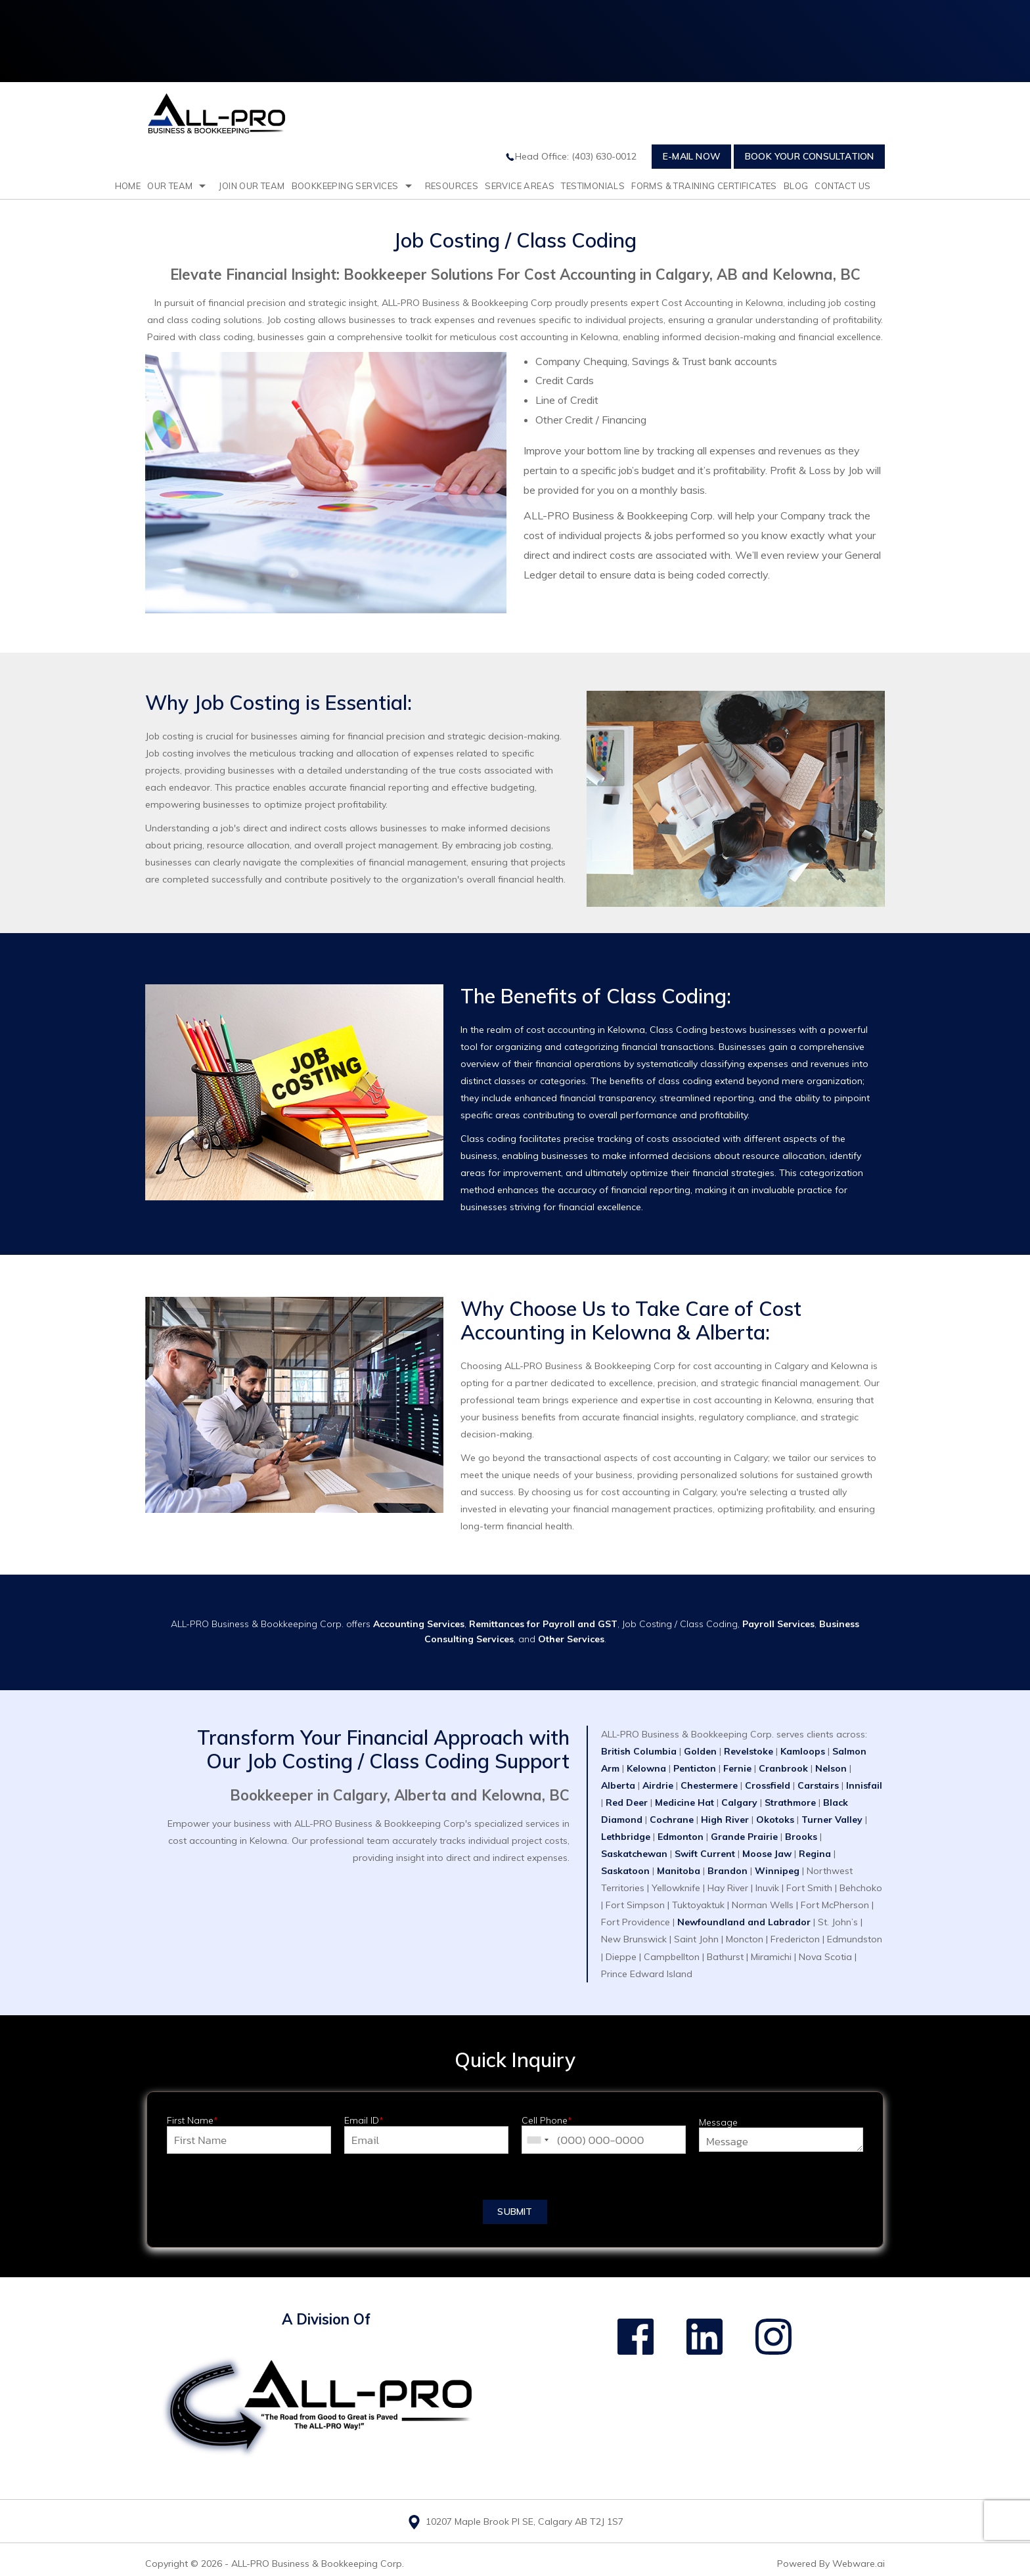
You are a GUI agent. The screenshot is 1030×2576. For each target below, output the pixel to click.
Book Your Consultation (809, 156)
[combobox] (537, 2139)
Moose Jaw (767, 1854)
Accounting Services (418, 1624)
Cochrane (672, 1819)
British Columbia (639, 1751)
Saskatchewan (635, 1854)
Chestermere (709, 1785)
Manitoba (680, 1871)
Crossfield (769, 1785)
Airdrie (657, 1785)
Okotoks (775, 1819)
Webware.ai (858, 2563)
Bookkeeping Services (345, 186)
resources (452, 186)
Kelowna (646, 1768)
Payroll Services (778, 1624)
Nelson (832, 1768)
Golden (700, 1751)
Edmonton (682, 1837)
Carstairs (819, 1785)
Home (128, 186)
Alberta (619, 1785)
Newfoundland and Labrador (744, 1922)
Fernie (738, 1768)
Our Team (169, 186)
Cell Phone (547, 2120)
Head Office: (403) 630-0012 (571, 156)
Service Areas (519, 186)
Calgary (739, 1802)
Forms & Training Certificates (704, 186)
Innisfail (864, 1785)
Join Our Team (251, 186)
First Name (192, 2120)
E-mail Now (692, 156)
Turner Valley (831, 1819)
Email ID (364, 2120)
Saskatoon (626, 1871)
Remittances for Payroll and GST (543, 1624)
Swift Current (705, 1854)
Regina (816, 1854)
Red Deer (627, 1802)
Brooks (801, 1837)
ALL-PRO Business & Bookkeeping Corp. (317, 2563)
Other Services (571, 1639)
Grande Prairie (744, 1837)
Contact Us (842, 186)
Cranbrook (785, 1768)
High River (725, 1819)
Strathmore (790, 1802)
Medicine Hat (684, 1802)
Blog (796, 186)
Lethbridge (627, 1837)
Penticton (694, 1768)
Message (718, 2122)
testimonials (593, 186)
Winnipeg (777, 1871)
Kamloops (802, 1751)
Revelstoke (748, 1751)
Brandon (728, 1871)
